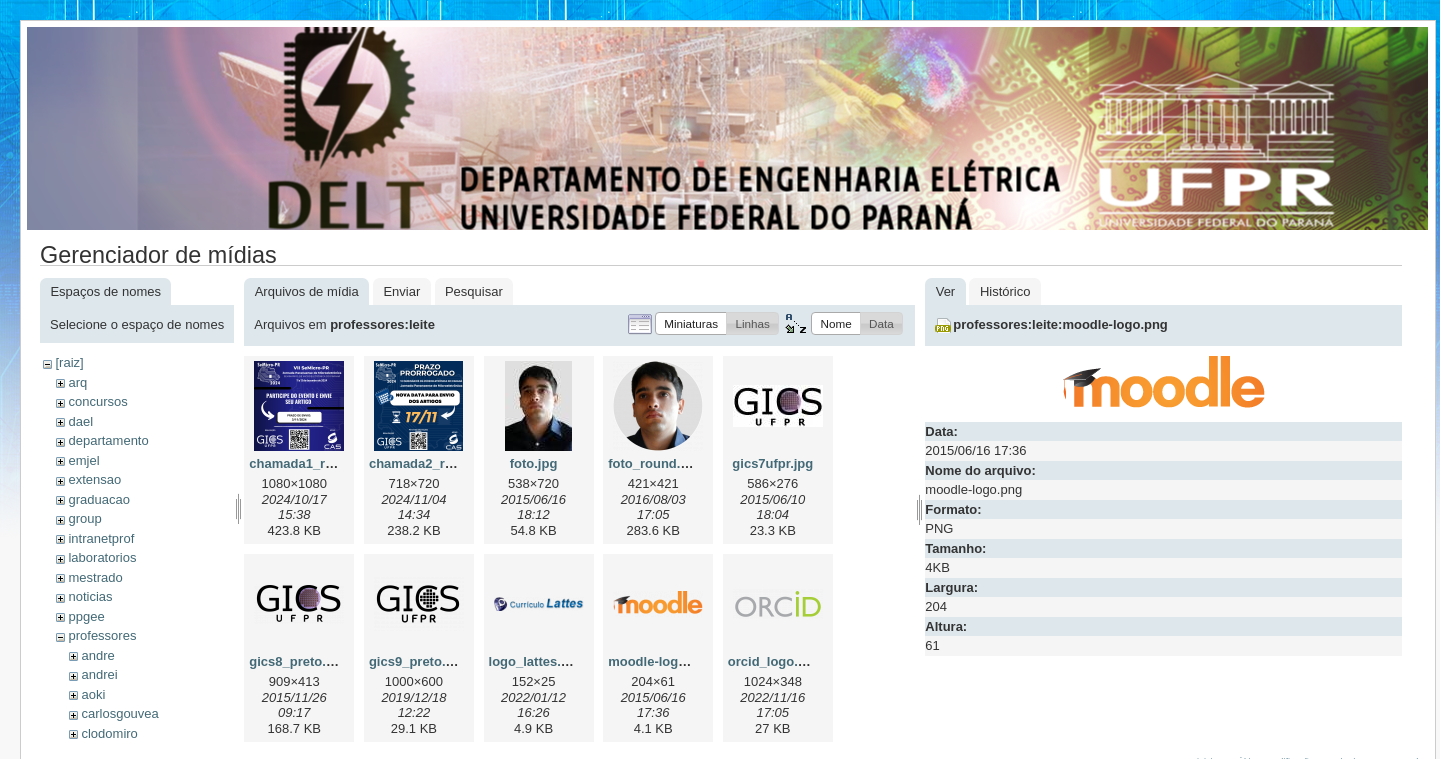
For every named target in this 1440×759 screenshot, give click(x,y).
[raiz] (69, 362)
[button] (691, 323)
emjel (83, 460)
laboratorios (102, 557)
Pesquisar (474, 291)
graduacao (98, 499)
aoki (93, 694)
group (84, 518)
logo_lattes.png (537, 661)
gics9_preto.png (419, 661)
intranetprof (101, 538)
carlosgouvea (119, 713)
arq (77, 382)
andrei (99, 674)
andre (97, 655)
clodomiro (109, 733)
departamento (108, 440)
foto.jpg (534, 463)
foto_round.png (656, 463)
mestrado (95, 577)
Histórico (1005, 291)
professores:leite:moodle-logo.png (1060, 324)
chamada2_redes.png (435, 463)
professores (102, 635)
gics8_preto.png (299, 661)
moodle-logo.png (660, 661)
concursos (97, 401)
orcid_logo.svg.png (788, 661)
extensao (94, 479)
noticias (90, 596)
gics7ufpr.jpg (772, 463)
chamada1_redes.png (315, 463)
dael (80, 421)
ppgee (86, 616)
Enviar (401, 291)
